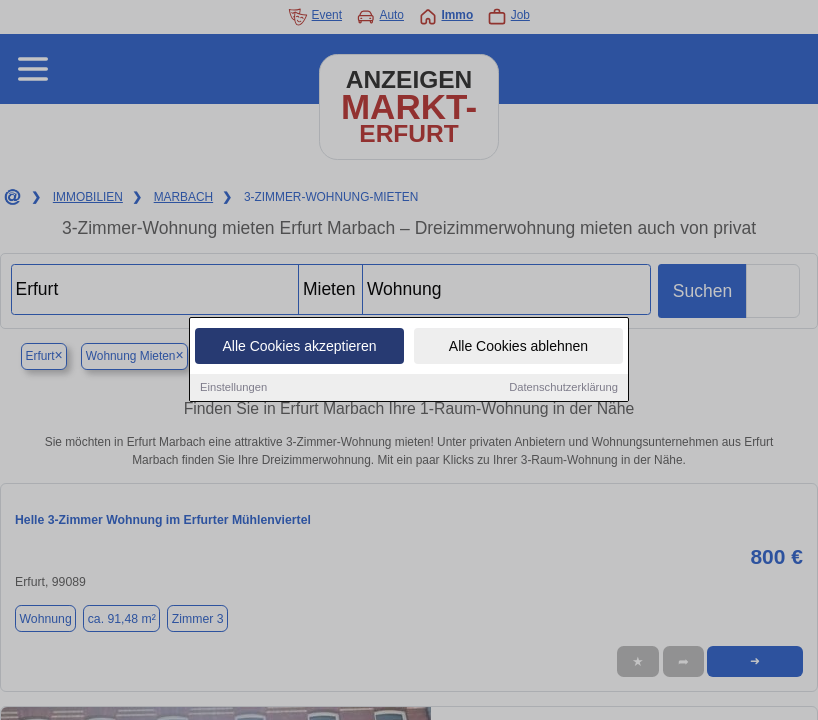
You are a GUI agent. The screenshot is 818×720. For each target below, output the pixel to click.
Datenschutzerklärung (563, 388)
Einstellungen (233, 388)
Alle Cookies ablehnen (518, 347)
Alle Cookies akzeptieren (299, 347)
